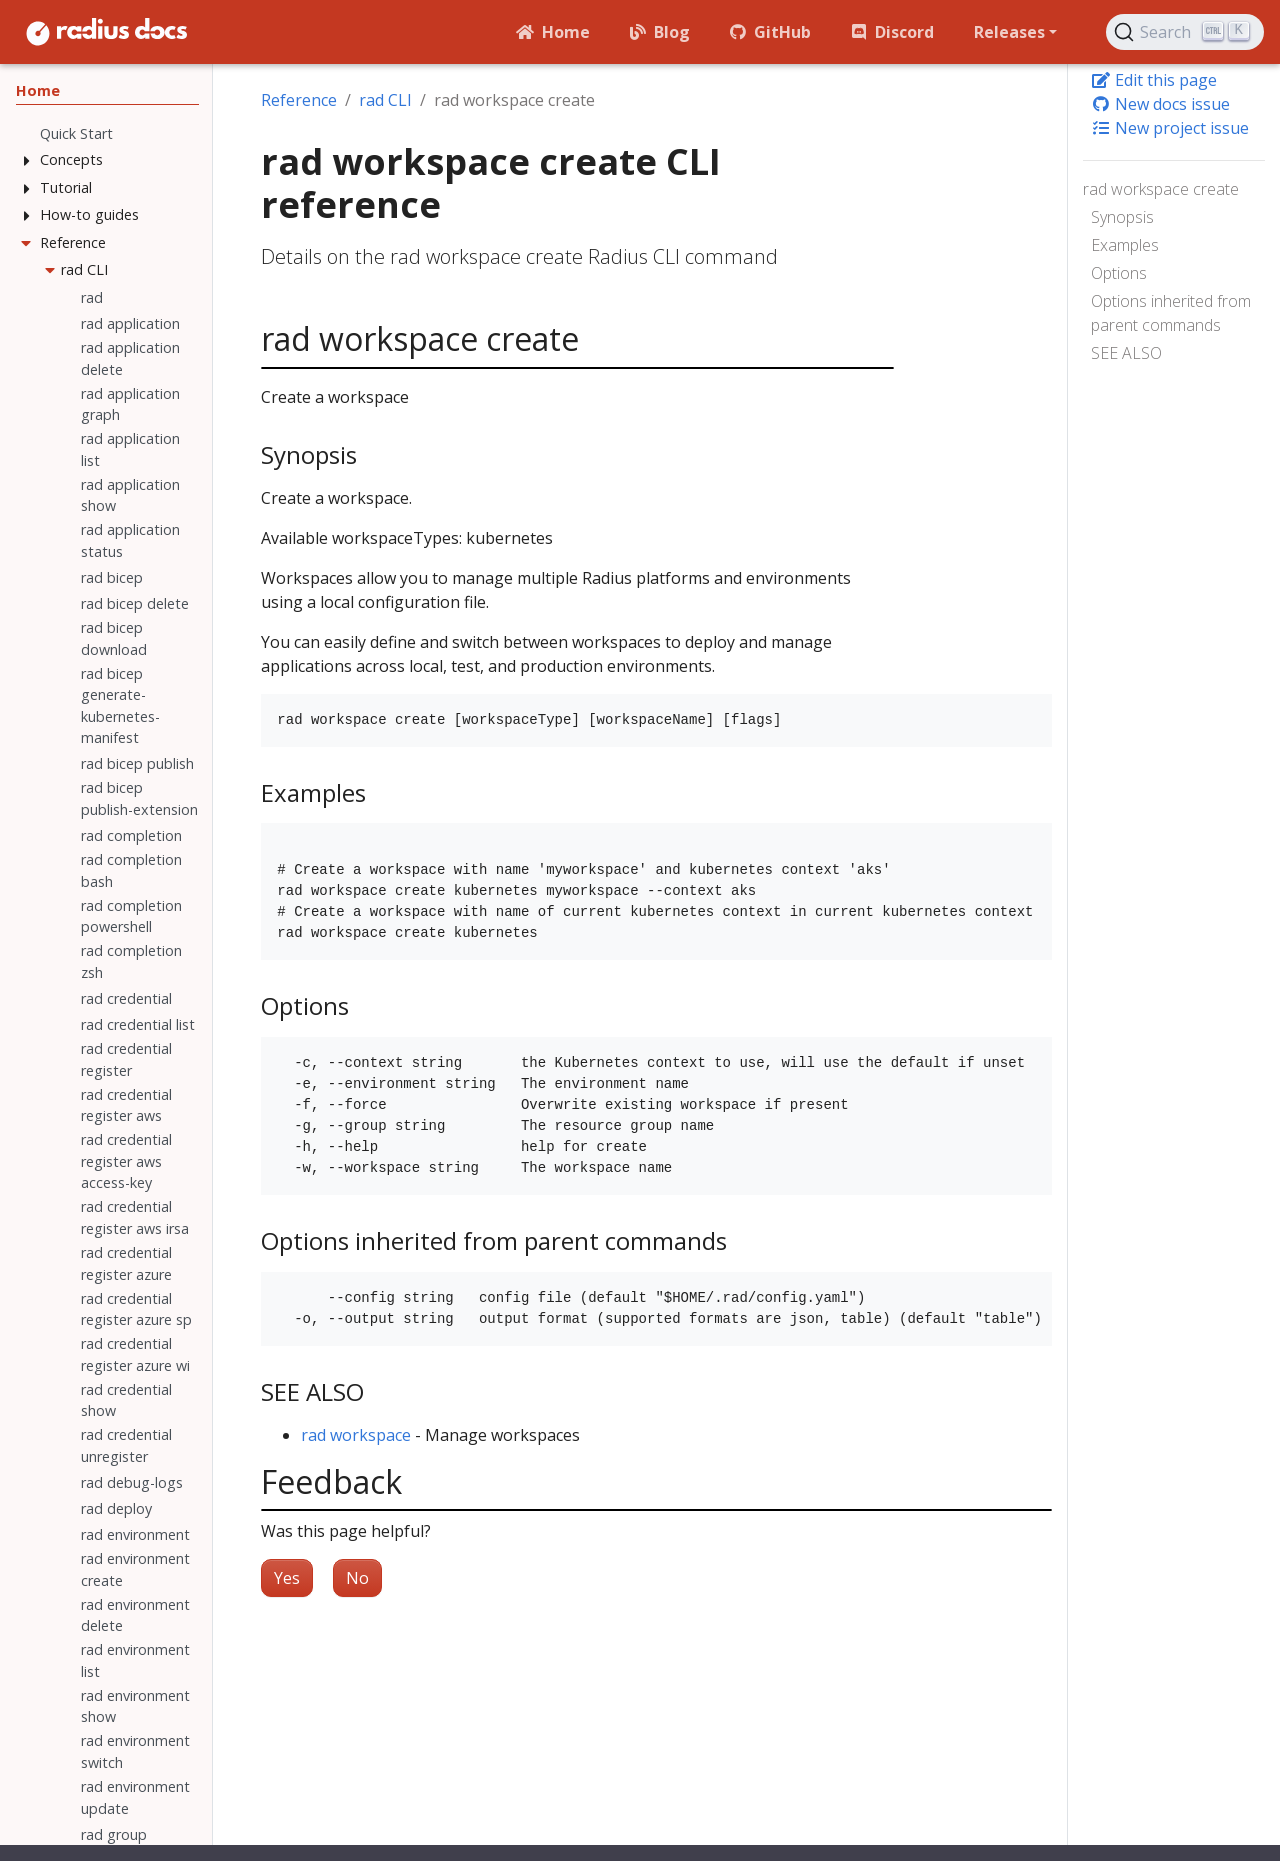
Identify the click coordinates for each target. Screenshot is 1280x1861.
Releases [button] (1009, 32)
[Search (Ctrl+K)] (1185, 32)
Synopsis (1122, 217)
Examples (1125, 245)
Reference (299, 100)
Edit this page (1154, 80)
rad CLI (385, 100)
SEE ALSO (1126, 353)
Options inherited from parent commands (1171, 313)
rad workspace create (1161, 189)
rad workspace (356, 1435)
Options (1119, 273)
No (357, 1578)
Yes (287, 1578)
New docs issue (1160, 104)
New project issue (1170, 128)
